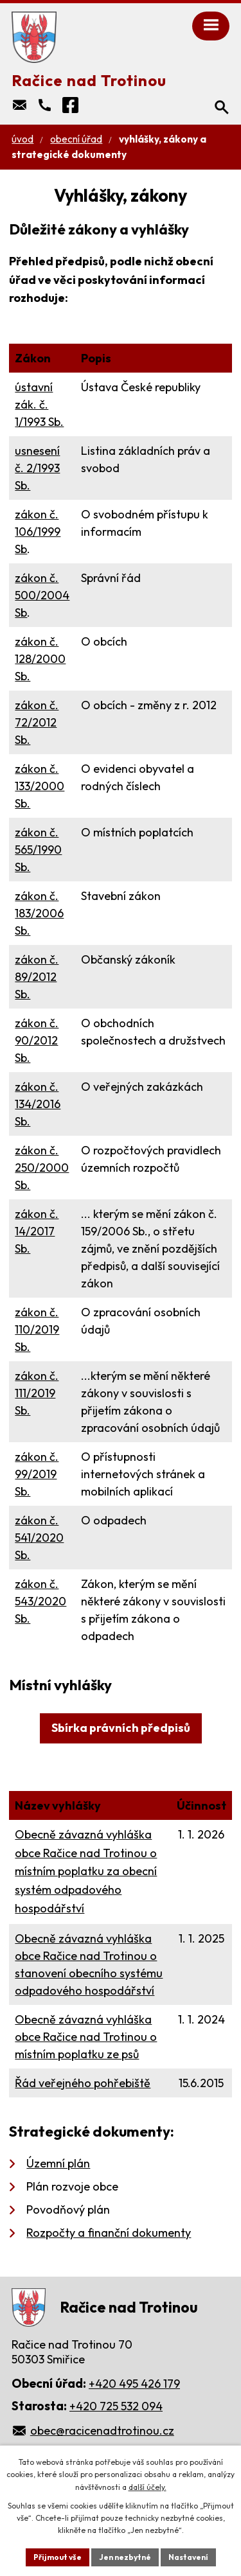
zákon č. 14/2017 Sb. (36, 1231)
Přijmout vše (57, 2557)
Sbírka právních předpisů (120, 1727)
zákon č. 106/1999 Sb (37, 531)
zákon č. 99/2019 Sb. (36, 1474)
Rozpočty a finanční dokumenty (108, 2232)
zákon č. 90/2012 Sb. (36, 1040)
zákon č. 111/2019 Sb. (36, 1393)
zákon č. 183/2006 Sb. (39, 913)
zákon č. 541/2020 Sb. (39, 1537)
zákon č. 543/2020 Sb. (40, 1601)
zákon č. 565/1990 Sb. (38, 849)
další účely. (147, 2487)
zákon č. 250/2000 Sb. (42, 1167)
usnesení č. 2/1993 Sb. (37, 468)
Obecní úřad (76, 139)
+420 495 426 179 (134, 2383)
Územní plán (58, 2163)
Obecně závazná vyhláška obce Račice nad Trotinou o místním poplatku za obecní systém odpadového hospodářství (86, 1871)
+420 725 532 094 (116, 2406)
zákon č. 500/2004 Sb (42, 595)
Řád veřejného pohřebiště (82, 2083)
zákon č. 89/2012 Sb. (36, 976)
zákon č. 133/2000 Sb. (39, 786)
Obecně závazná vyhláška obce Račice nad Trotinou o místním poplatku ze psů (86, 2036)
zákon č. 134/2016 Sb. (37, 1104)
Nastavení (188, 2557)
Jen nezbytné (125, 2557)
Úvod (22, 139)
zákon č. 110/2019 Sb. (37, 1329)
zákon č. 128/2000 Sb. (40, 659)
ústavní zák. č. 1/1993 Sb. (39, 404)
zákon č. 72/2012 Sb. (36, 722)
